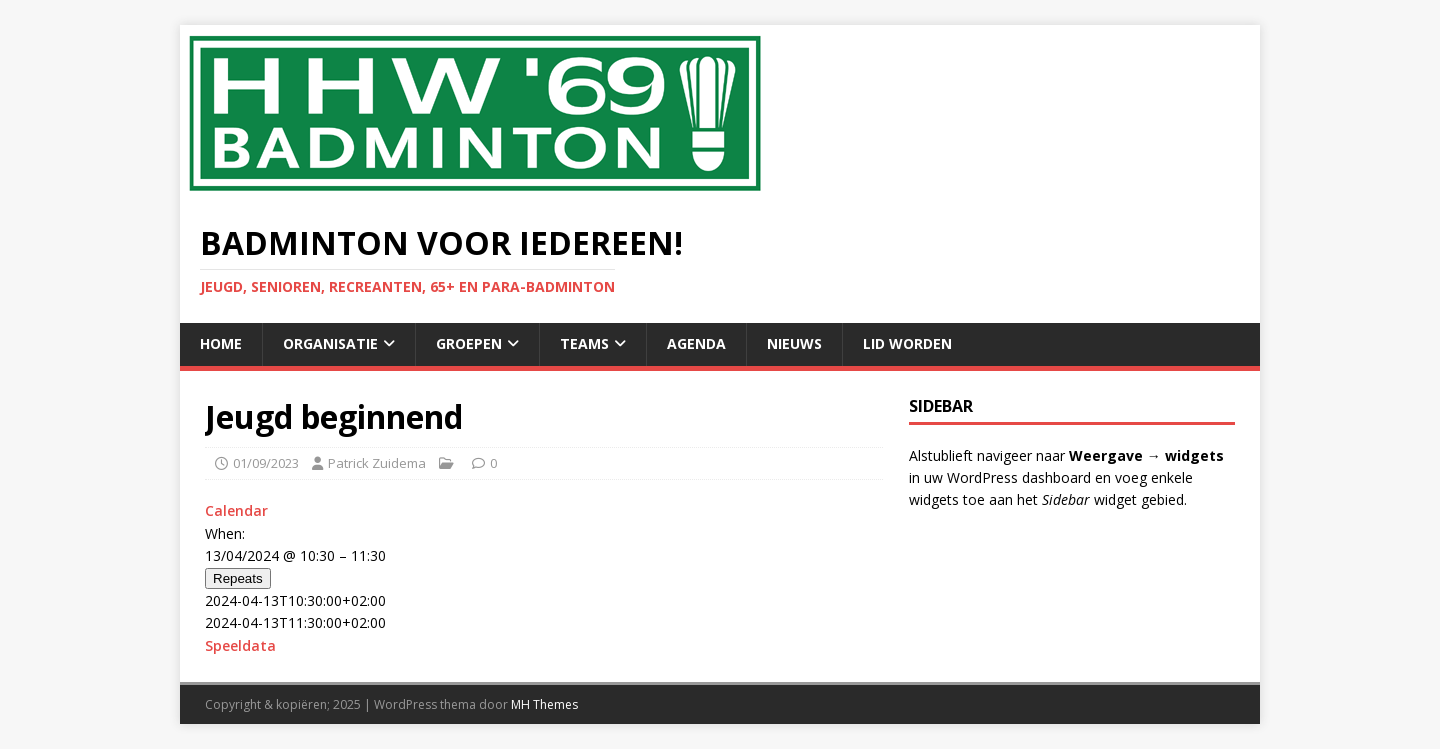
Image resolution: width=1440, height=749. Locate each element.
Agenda (696, 343)
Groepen (469, 343)
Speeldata (240, 645)
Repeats (238, 578)
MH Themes (544, 704)
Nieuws (794, 343)
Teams (584, 343)
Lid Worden (907, 343)
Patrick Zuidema (377, 463)
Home (221, 343)
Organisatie (330, 343)
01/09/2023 (266, 463)
